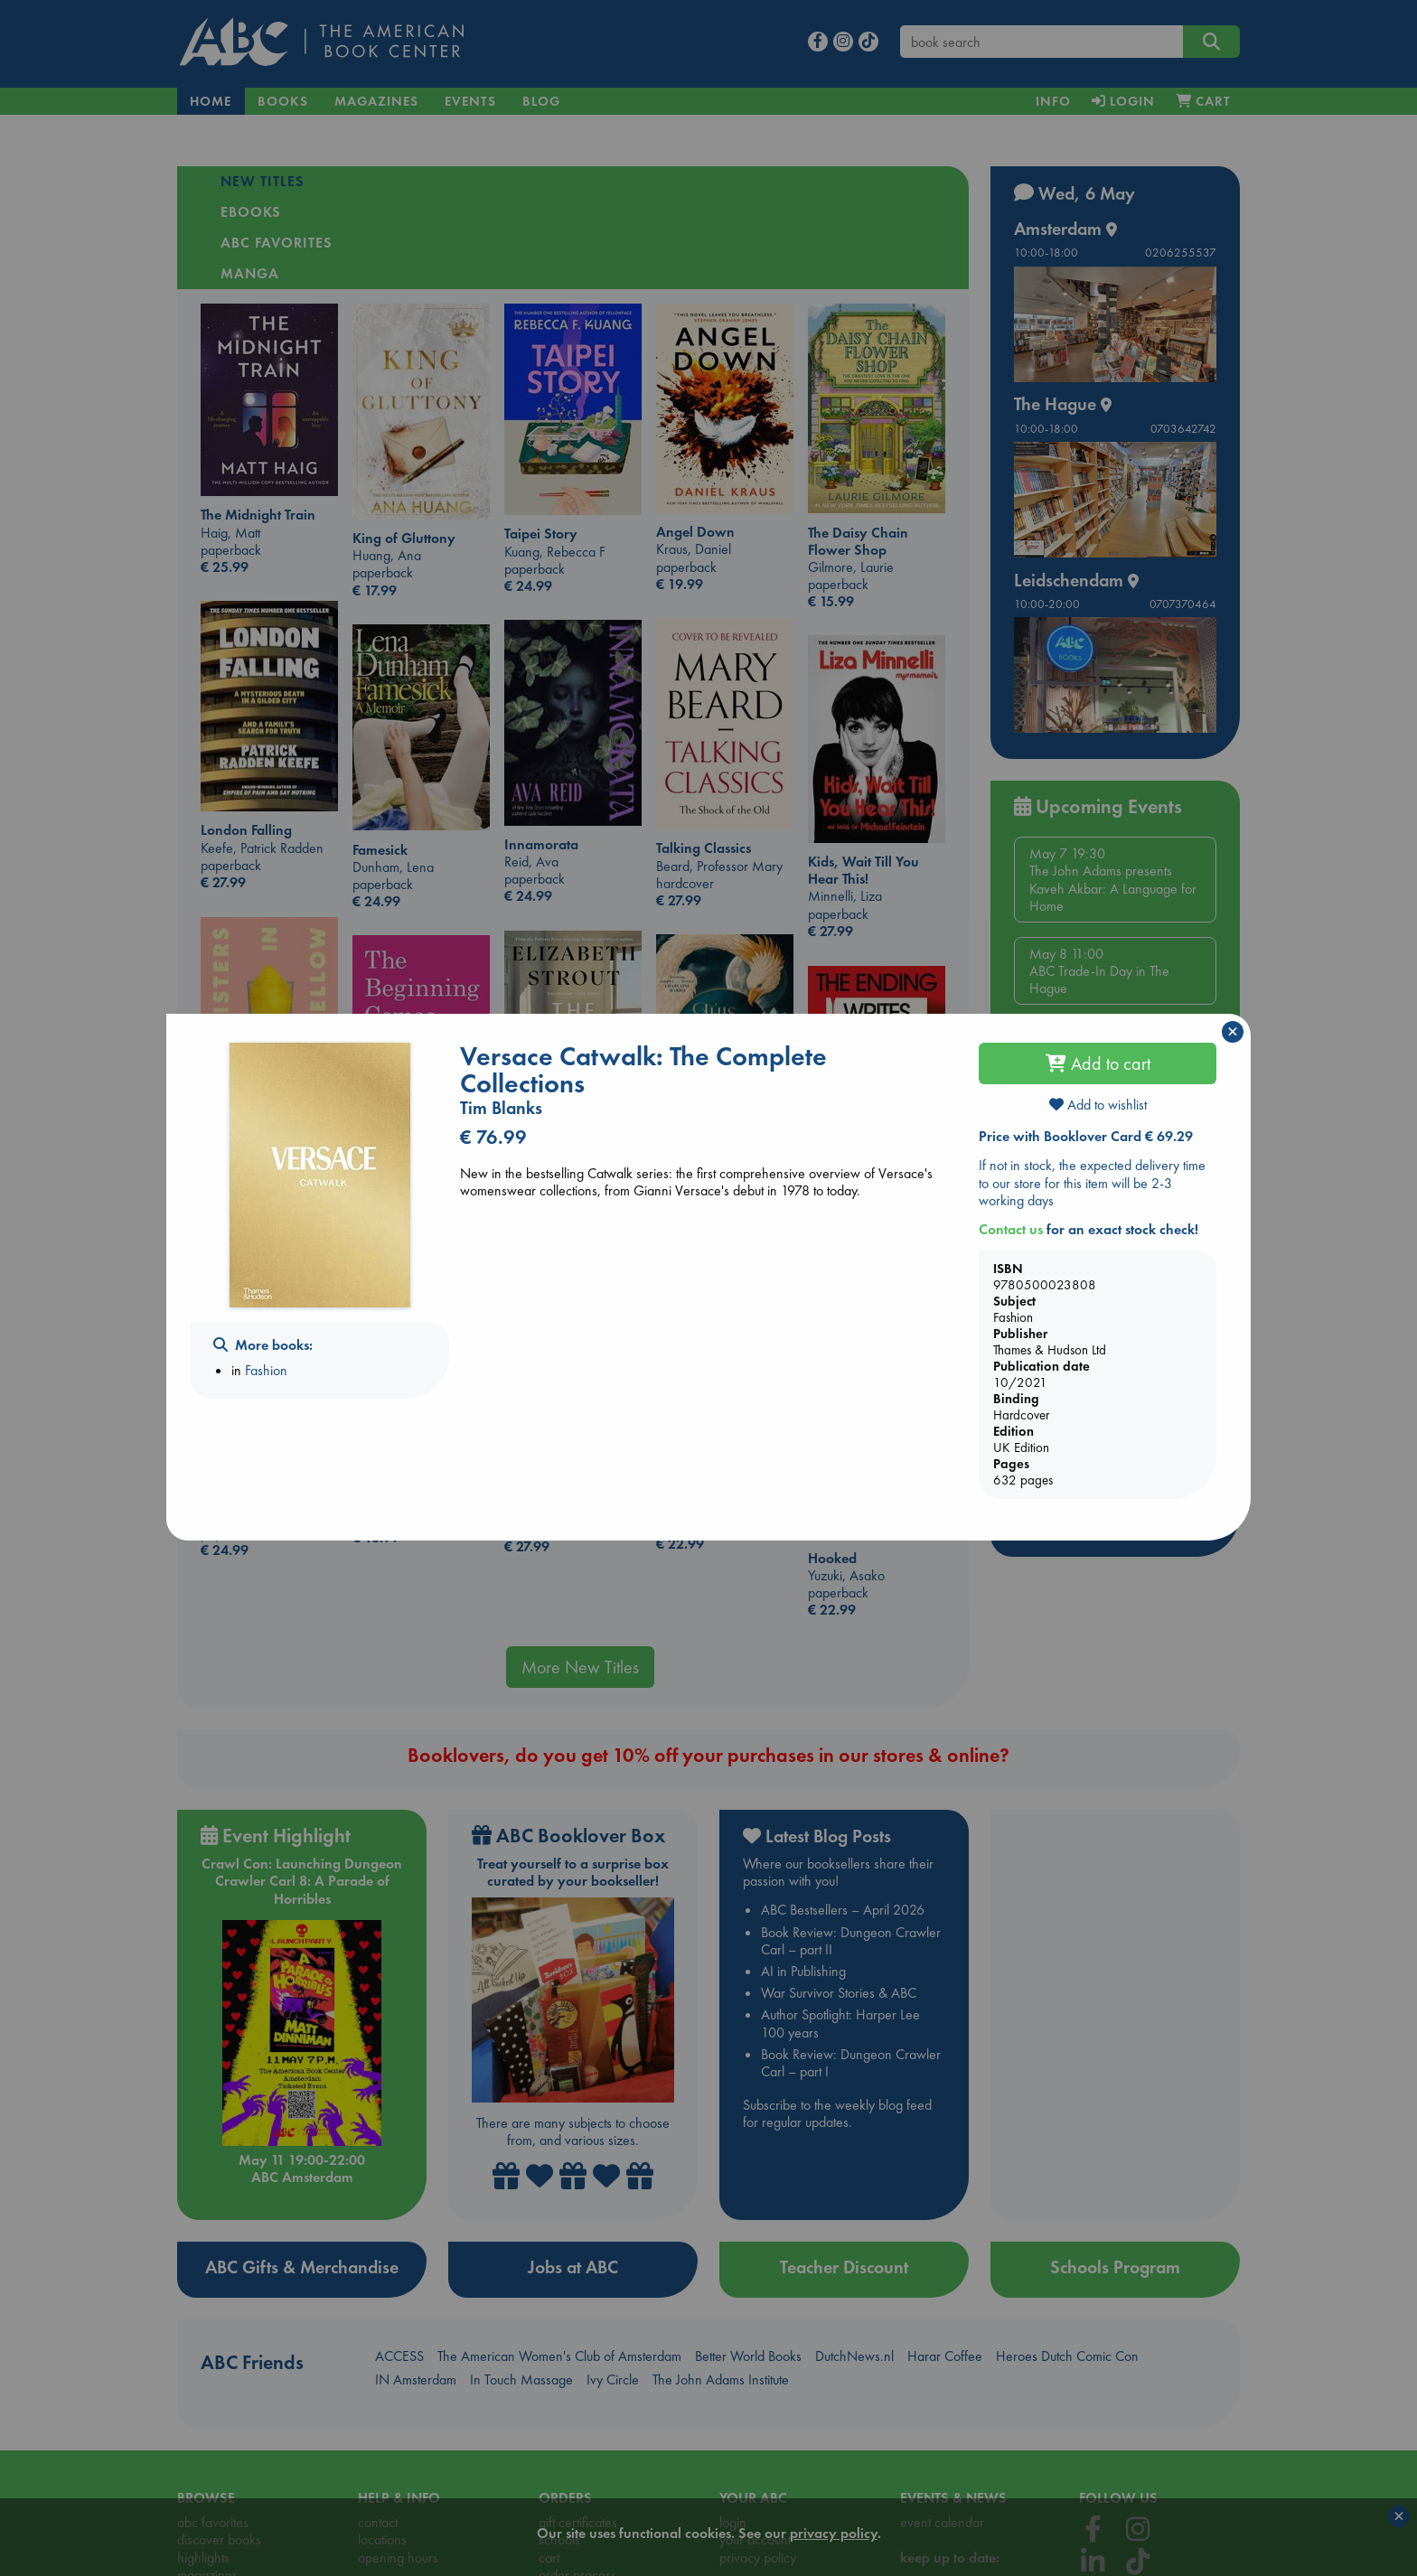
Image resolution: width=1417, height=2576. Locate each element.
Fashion (266, 1370)
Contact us (1011, 1229)
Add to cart (1098, 1063)
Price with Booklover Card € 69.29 (1086, 1136)
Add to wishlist (1098, 1104)
